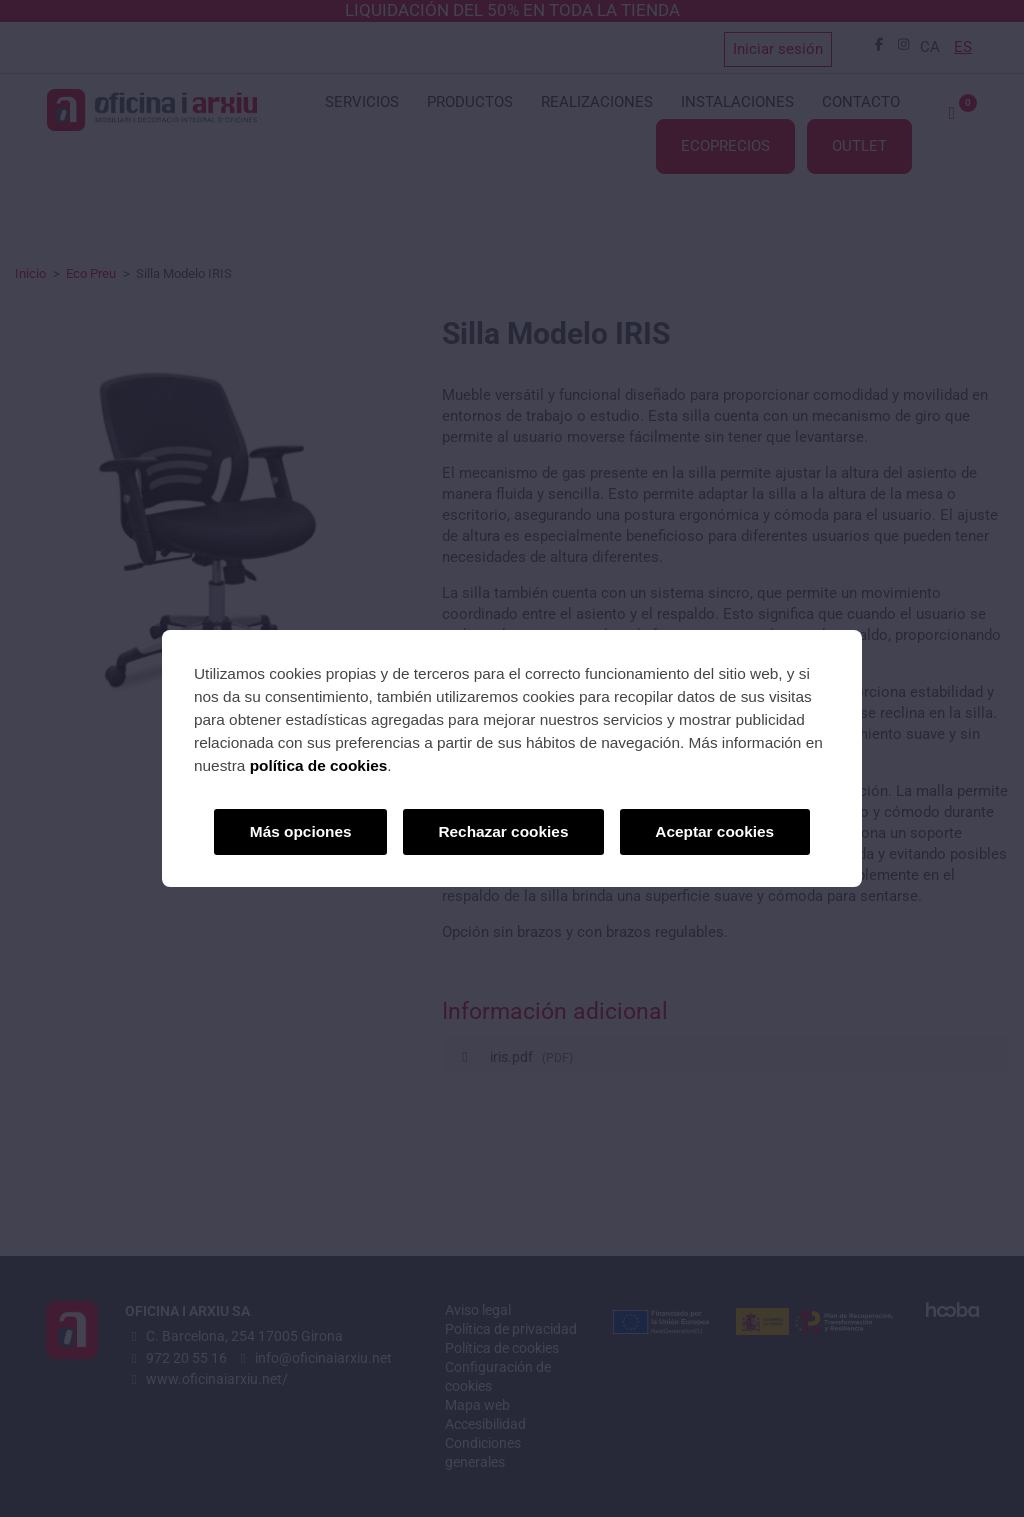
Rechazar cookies (503, 831)
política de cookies (319, 765)
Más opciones (301, 831)
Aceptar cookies (714, 831)
